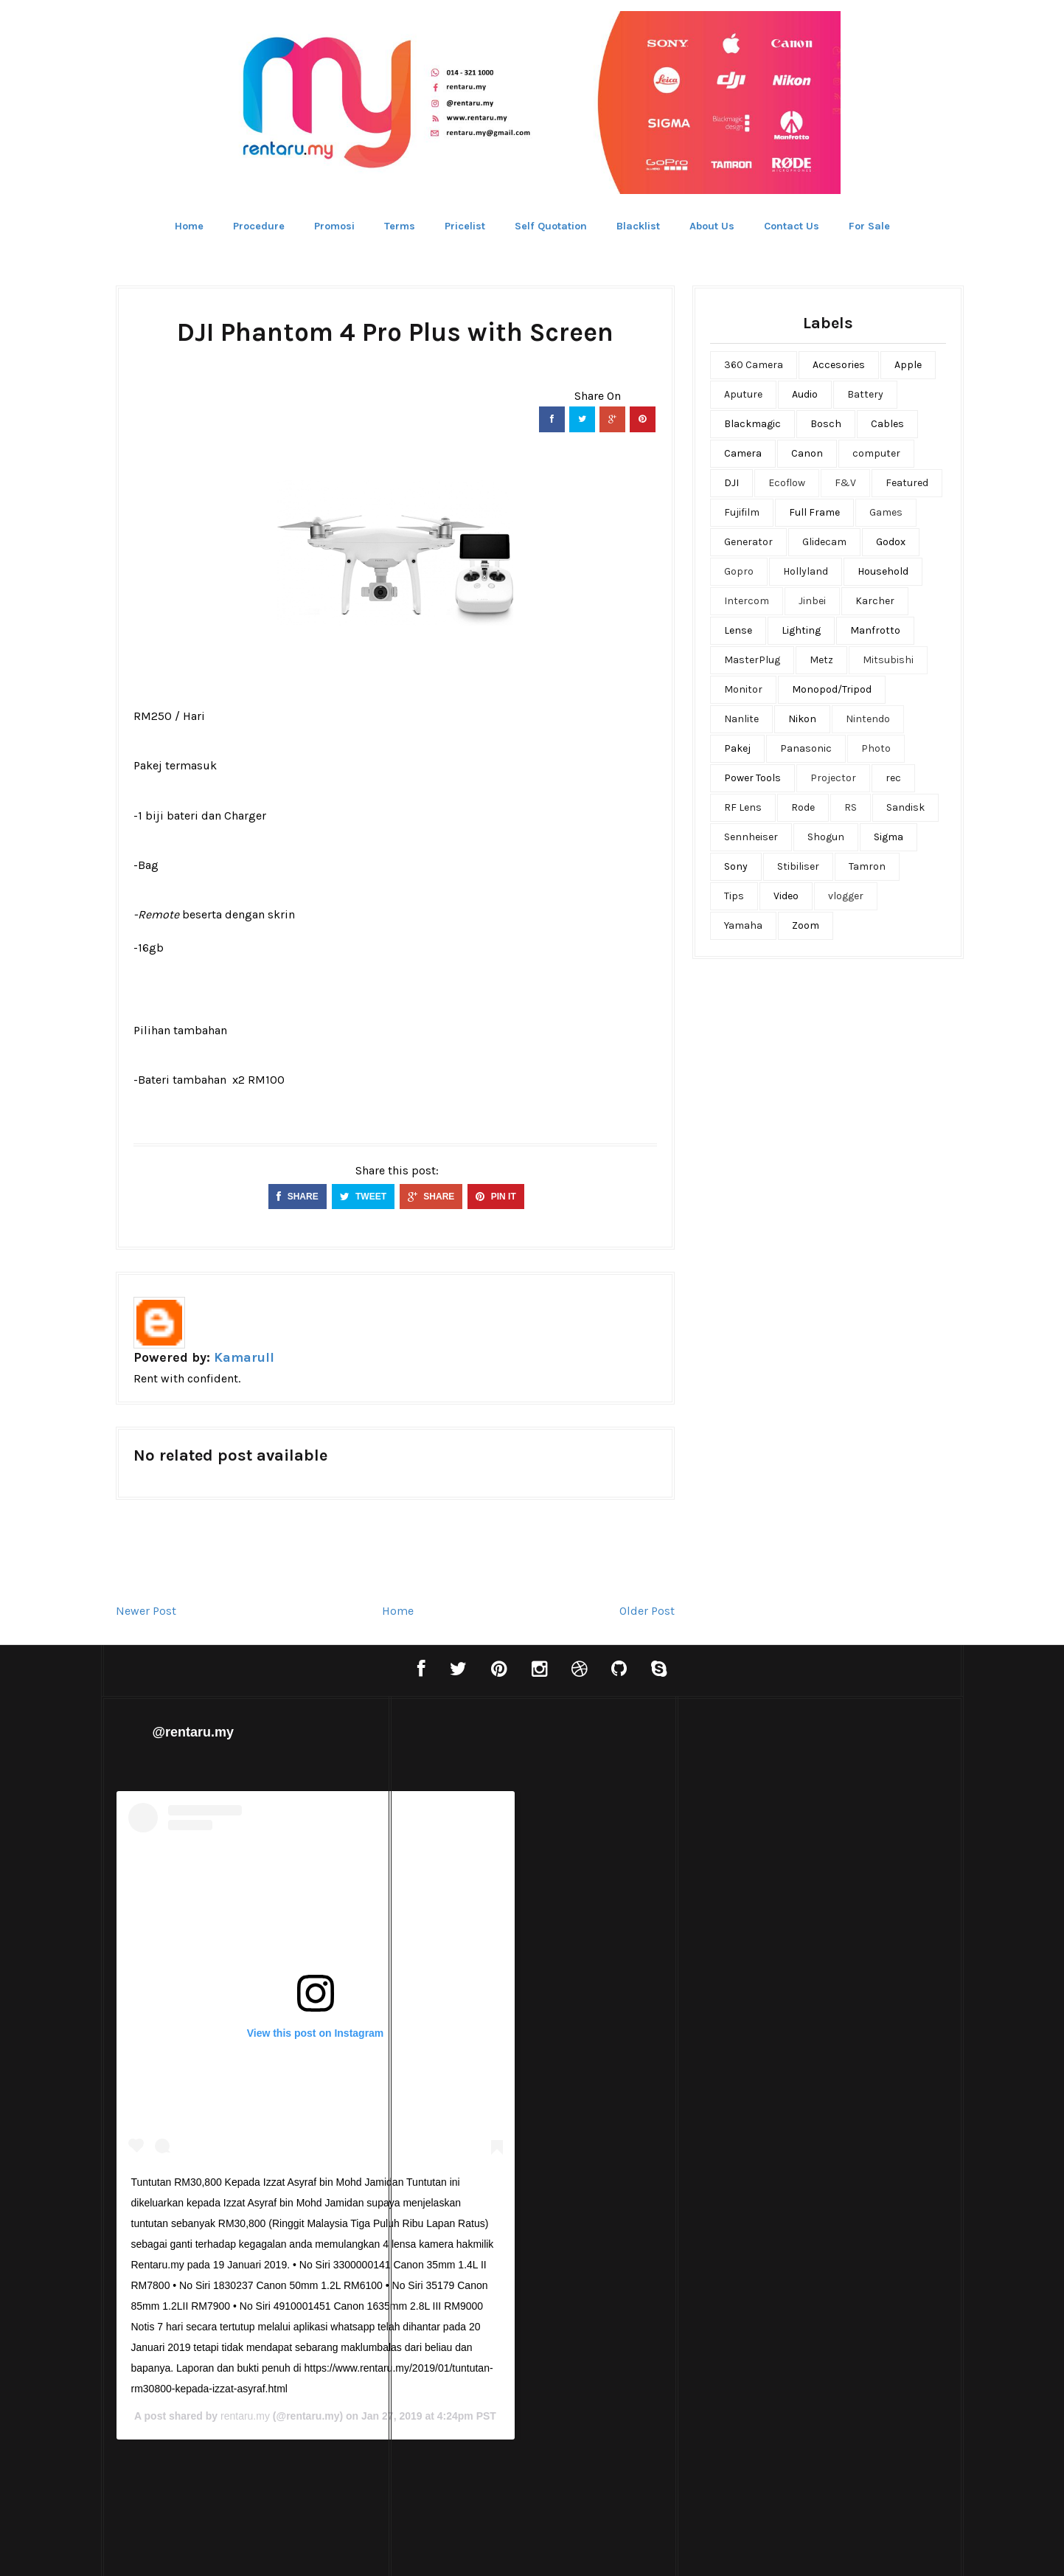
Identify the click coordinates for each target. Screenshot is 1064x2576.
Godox (890, 542)
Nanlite (741, 719)
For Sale (869, 226)
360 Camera (753, 365)
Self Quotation (551, 226)
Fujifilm (741, 512)
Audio (805, 394)
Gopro (739, 571)
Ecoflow (786, 483)
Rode (803, 807)
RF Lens (743, 807)
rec (893, 778)
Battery (865, 394)
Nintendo (868, 719)
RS (850, 807)
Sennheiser (751, 837)
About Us (711, 226)
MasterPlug (752, 660)
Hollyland (805, 571)
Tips (734, 896)
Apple (908, 365)
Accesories (839, 365)
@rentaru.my (193, 1732)
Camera (743, 453)
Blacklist (638, 226)
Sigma (888, 837)
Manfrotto (875, 630)
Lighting (801, 630)
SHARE (297, 1196)
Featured (907, 483)
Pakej (737, 748)
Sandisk (905, 807)
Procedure (259, 226)
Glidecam (824, 542)
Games (886, 512)
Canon (807, 453)
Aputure (743, 394)
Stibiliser (798, 866)
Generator (748, 542)
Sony (736, 866)
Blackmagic (752, 424)
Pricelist (465, 226)
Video (786, 896)
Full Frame (814, 512)
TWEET (363, 1196)
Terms (399, 226)
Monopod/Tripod (832, 689)
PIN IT (495, 1196)
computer (876, 453)
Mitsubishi (888, 660)
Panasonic (806, 748)
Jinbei (812, 601)
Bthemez (604, 2550)
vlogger (845, 896)
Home (189, 226)
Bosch (825, 424)
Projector (833, 778)
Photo (876, 748)
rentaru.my (526, 2405)
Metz (821, 660)
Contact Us (791, 226)
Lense (738, 630)
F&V (845, 483)
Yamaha (743, 925)
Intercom (746, 601)
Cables (887, 424)
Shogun (825, 837)
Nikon (802, 719)
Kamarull (244, 1357)
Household (883, 571)
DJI (731, 483)
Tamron (867, 866)
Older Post (647, 1611)
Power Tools (752, 778)
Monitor (743, 689)
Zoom (805, 925)
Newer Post (146, 1611)
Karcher (874, 601)
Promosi (334, 226)
